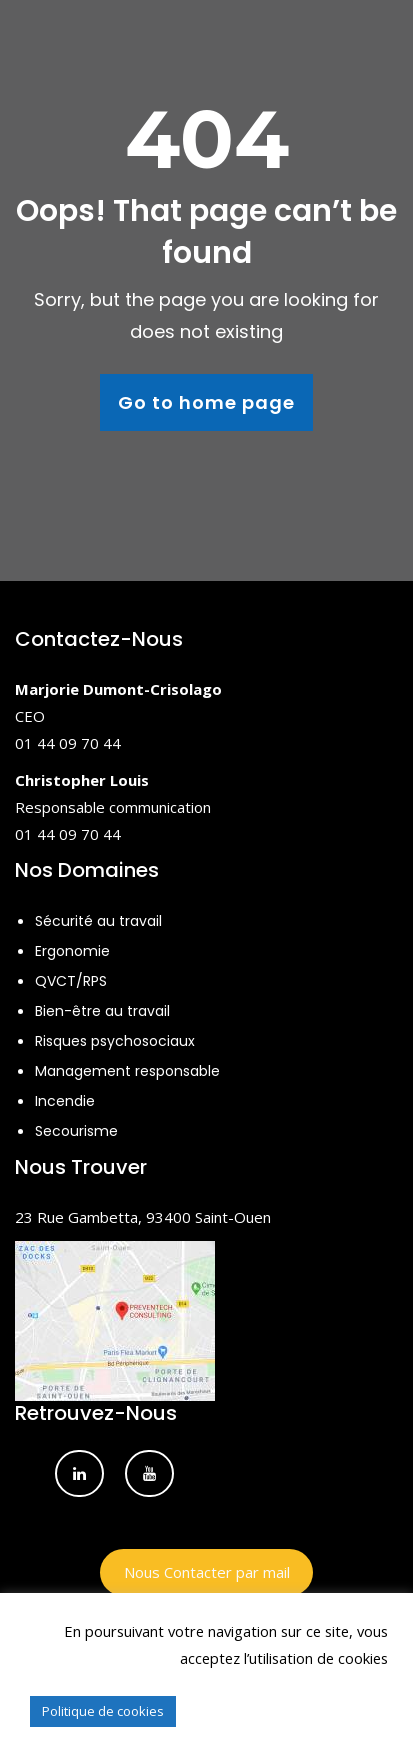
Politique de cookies (103, 1711)
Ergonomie (72, 951)
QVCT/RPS (71, 981)
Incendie (65, 1101)
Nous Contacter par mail (207, 1572)
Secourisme (76, 1131)
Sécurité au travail (98, 921)
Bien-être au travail (102, 1011)
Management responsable (127, 1071)
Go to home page (206, 402)
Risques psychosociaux (115, 1041)
